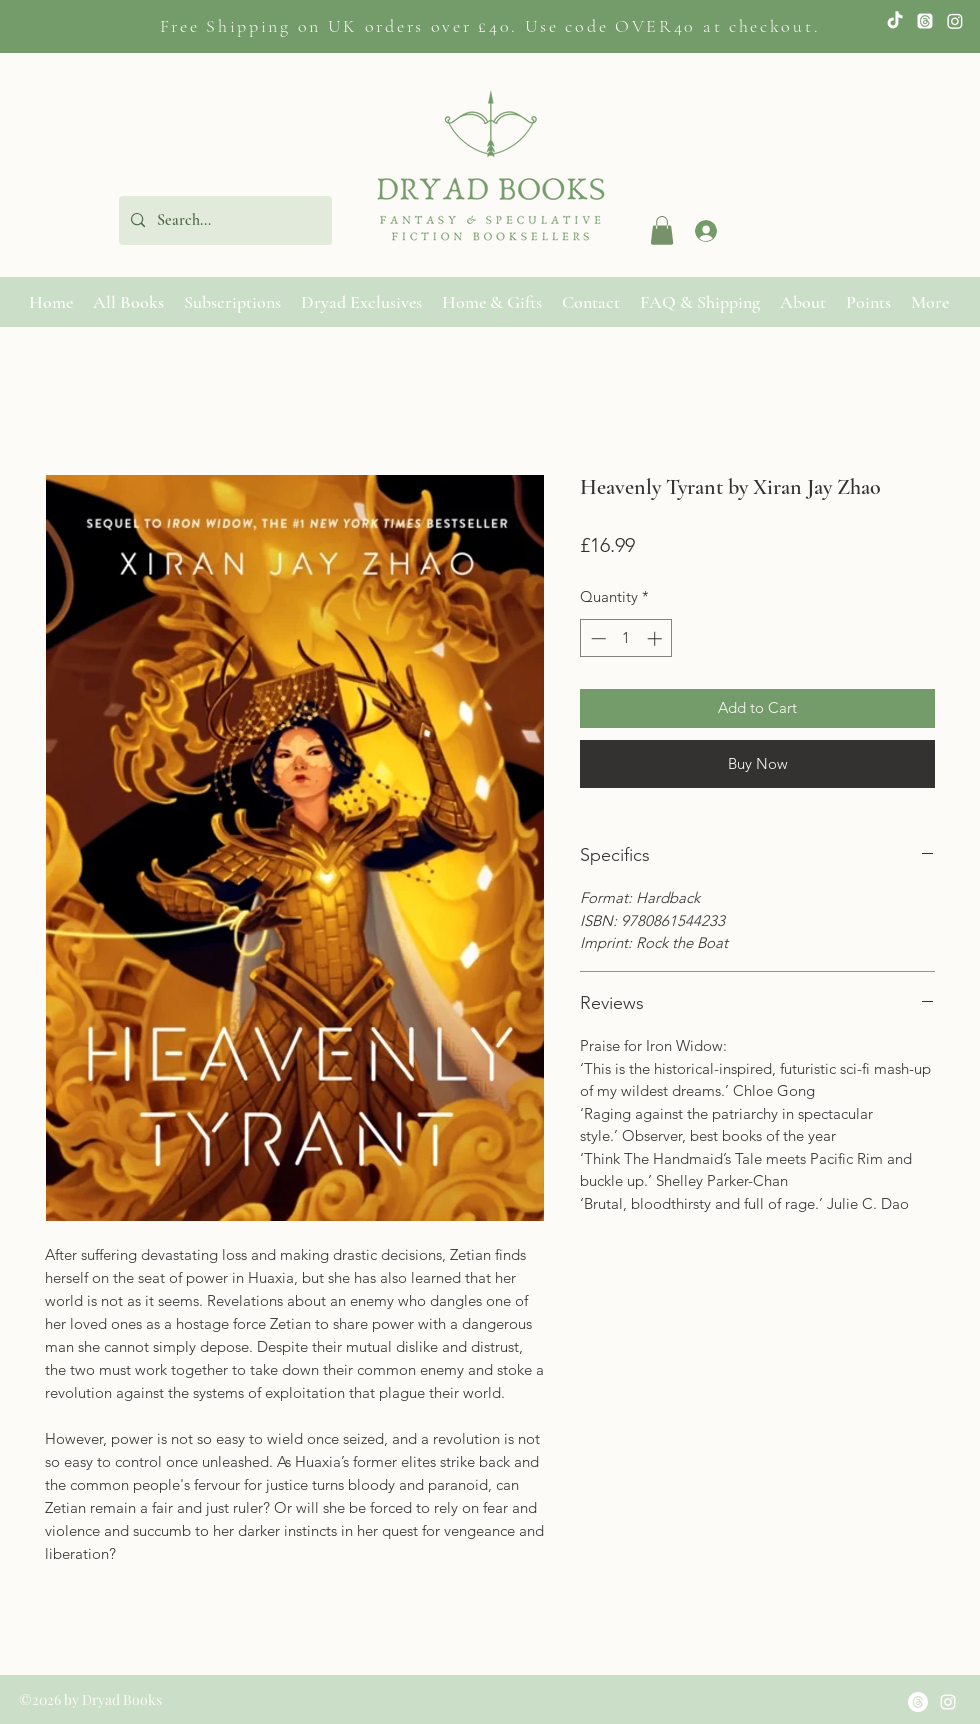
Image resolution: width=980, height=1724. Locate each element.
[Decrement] (596, 638)
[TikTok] (895, 21)
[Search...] (223, 220)
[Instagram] (955, 21)
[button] (662, 230)
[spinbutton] (626, 638)
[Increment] (656, 638)
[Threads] (918, 1702)
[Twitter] (925, 21)
